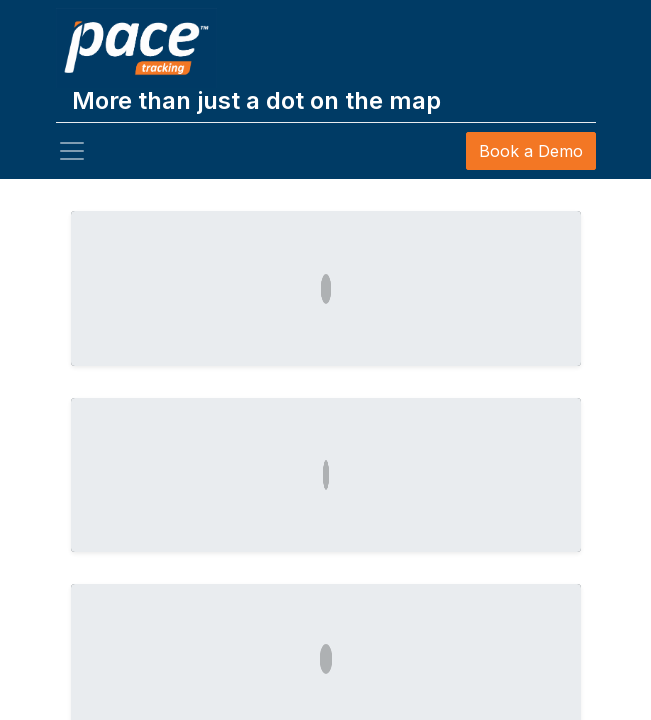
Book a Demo (531, 151)
